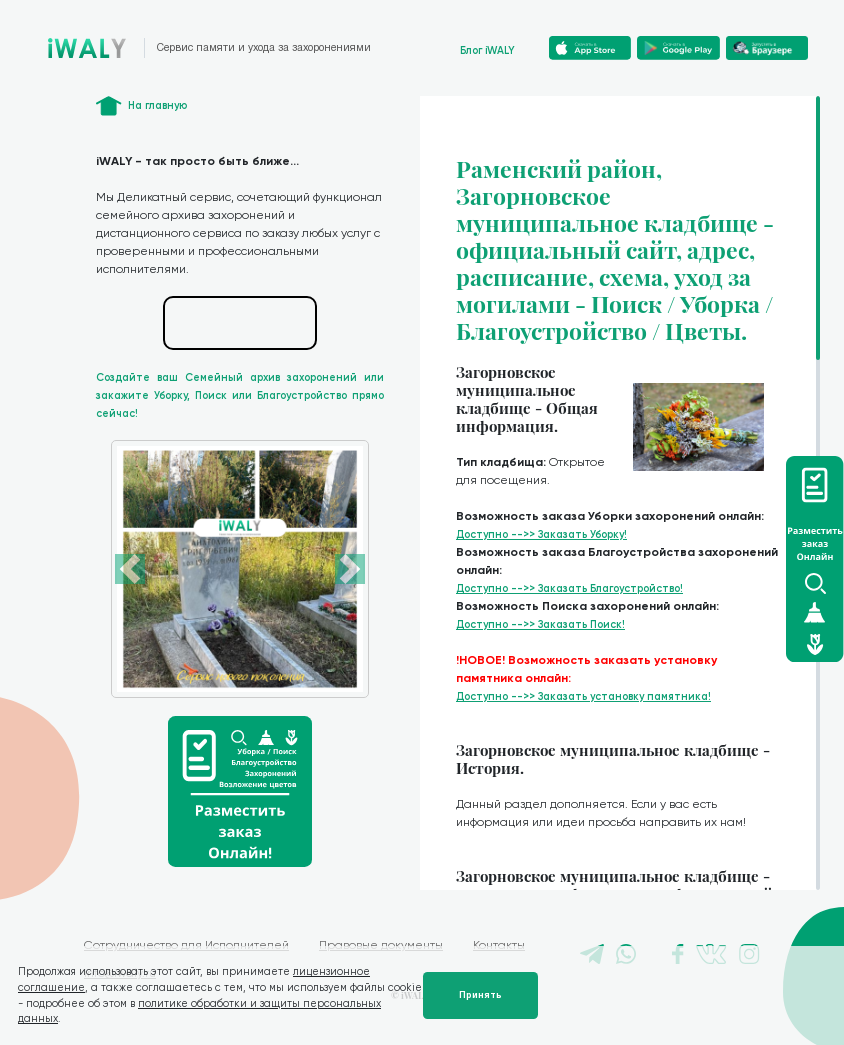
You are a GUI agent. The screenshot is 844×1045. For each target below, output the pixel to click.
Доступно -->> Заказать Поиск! (540, 624)
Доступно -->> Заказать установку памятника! (583, 696)
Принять (480, 995)
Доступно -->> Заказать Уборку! (541, 534)
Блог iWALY (487, 50)
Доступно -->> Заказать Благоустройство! (569, 588)
